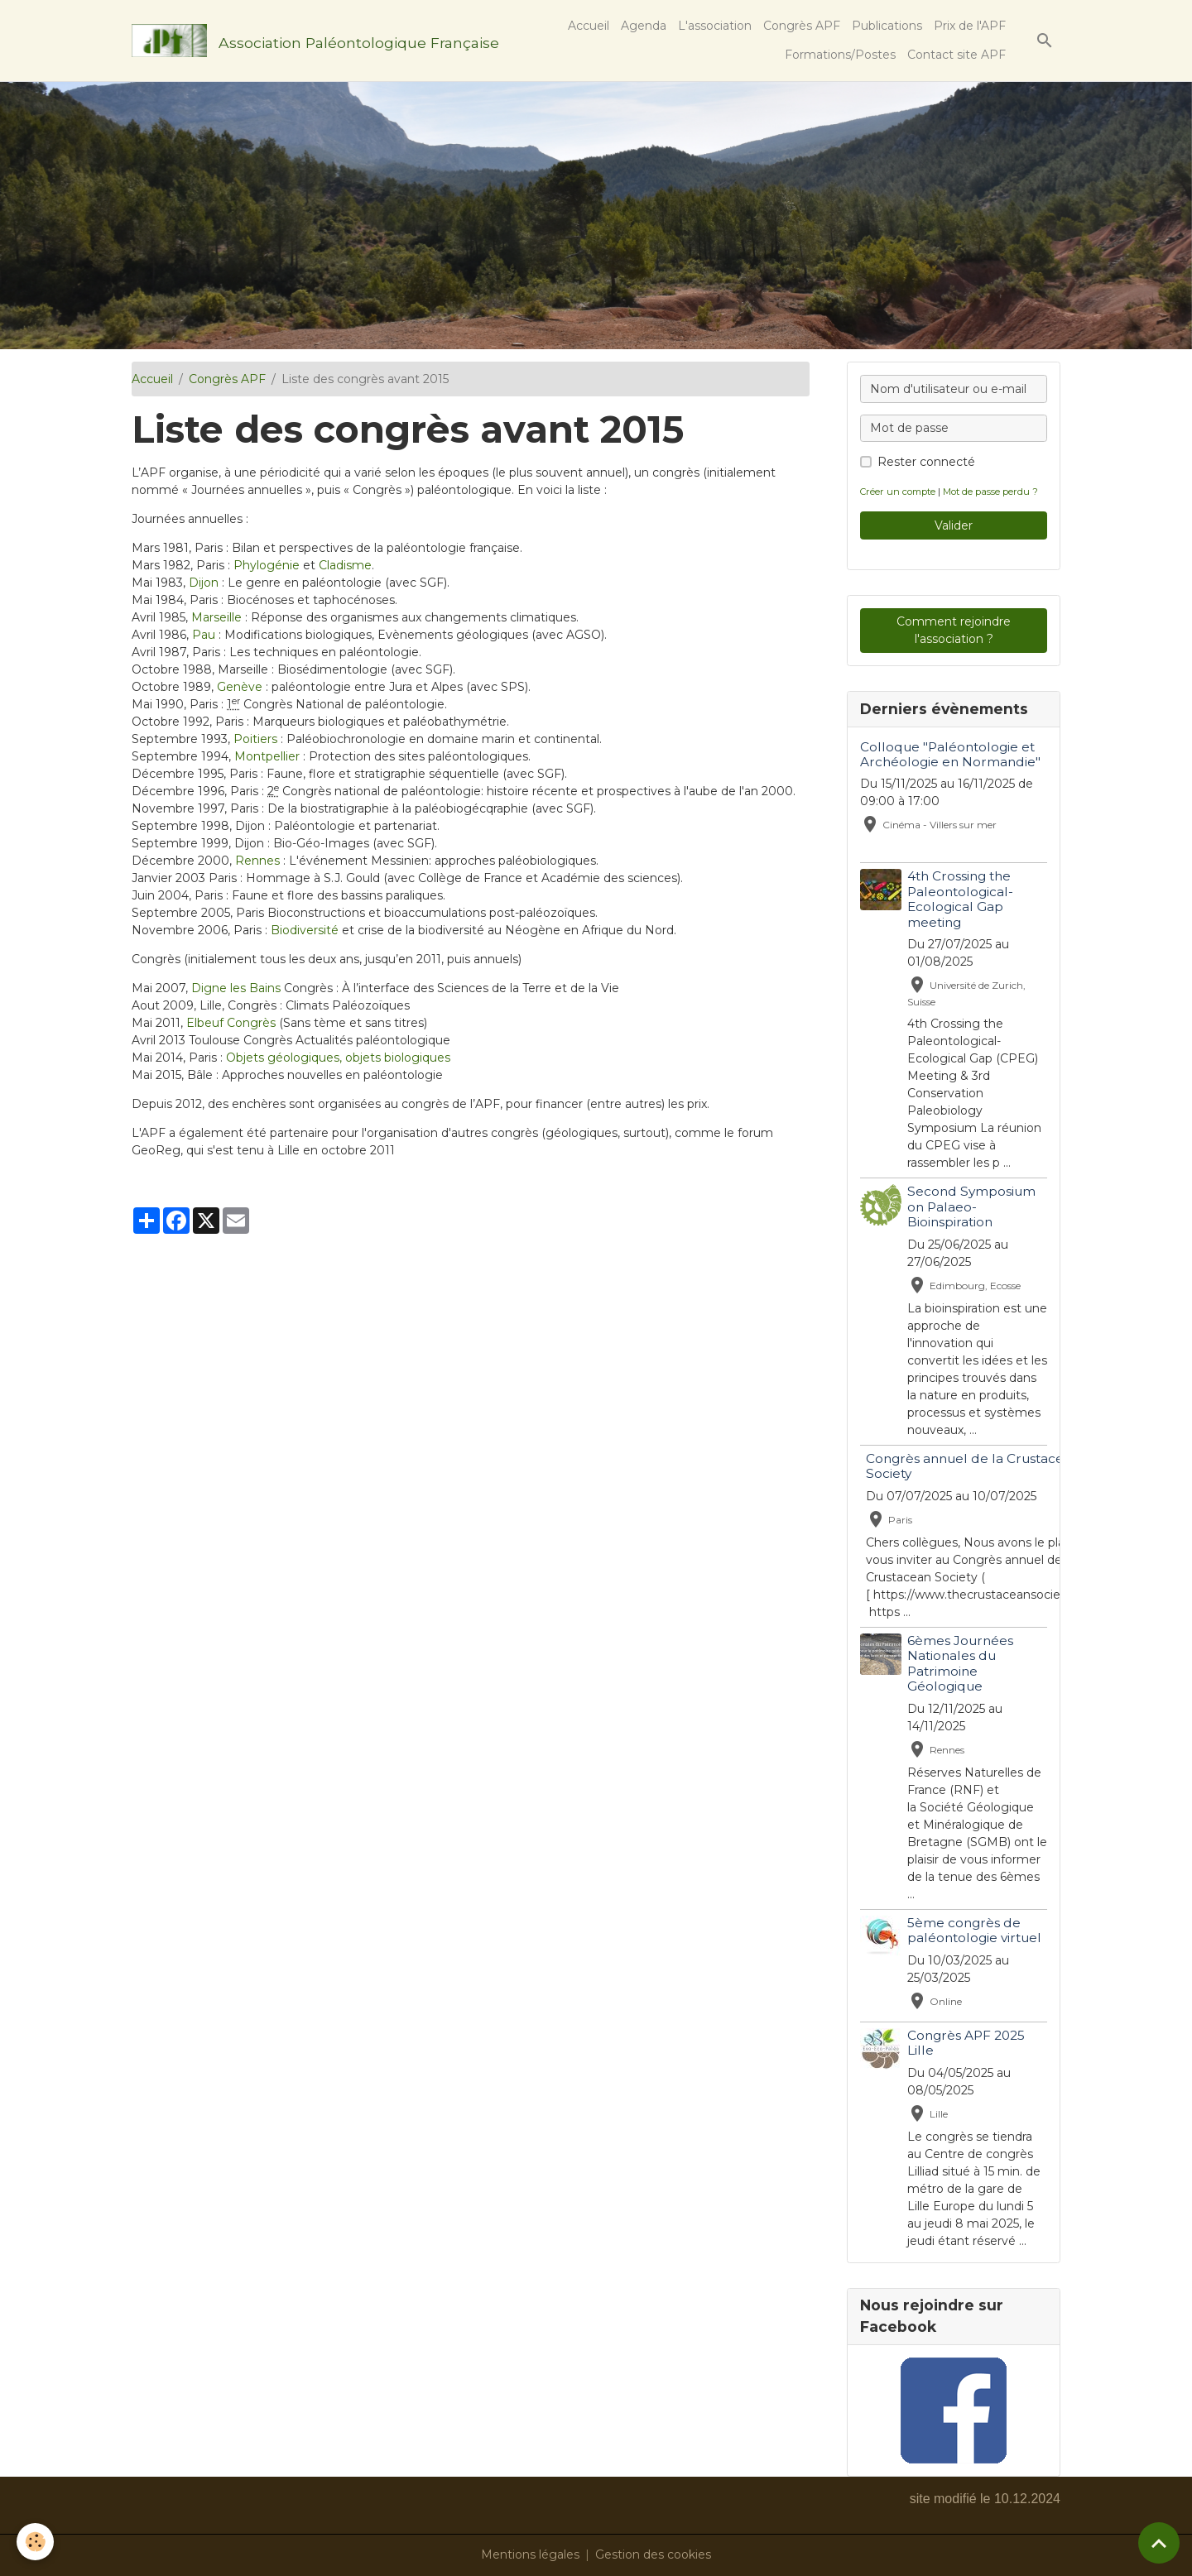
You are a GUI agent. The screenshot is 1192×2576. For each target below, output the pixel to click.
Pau (203, 634)
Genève (239, 686)
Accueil (588, 25)
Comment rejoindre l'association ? (953, 630)
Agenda (643, 25)
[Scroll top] (1159, 2543)
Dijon (204, 582)
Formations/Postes (840, 54)
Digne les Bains (236, 988)
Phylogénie (266, 565)
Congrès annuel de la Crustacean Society (972, 1466)
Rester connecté (926, 461)
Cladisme (345, 565)
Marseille (216, 617)
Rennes (257, 860)
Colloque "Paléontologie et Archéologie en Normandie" (950, 754)
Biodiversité (305, 930)
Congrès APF (801, 25)
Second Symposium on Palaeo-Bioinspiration (971, 1206)
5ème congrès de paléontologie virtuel (974, 1930)
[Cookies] (35, 2541)
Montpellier (267, 756)
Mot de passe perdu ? (990, 491)
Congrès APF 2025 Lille (966, 2042)
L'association (715, 25)
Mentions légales (530, 2554)
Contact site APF (956, 54)
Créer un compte (897, 491)
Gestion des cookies (653, 2554)
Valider (954, 525)
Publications (887, 25)
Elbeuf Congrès (231, 1022)
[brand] (286, 40)
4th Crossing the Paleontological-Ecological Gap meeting (960, 898)
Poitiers (255, 739)
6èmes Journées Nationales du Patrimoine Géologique (960, 1663)
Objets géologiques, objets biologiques (338, 1057)
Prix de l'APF (970, 25)
